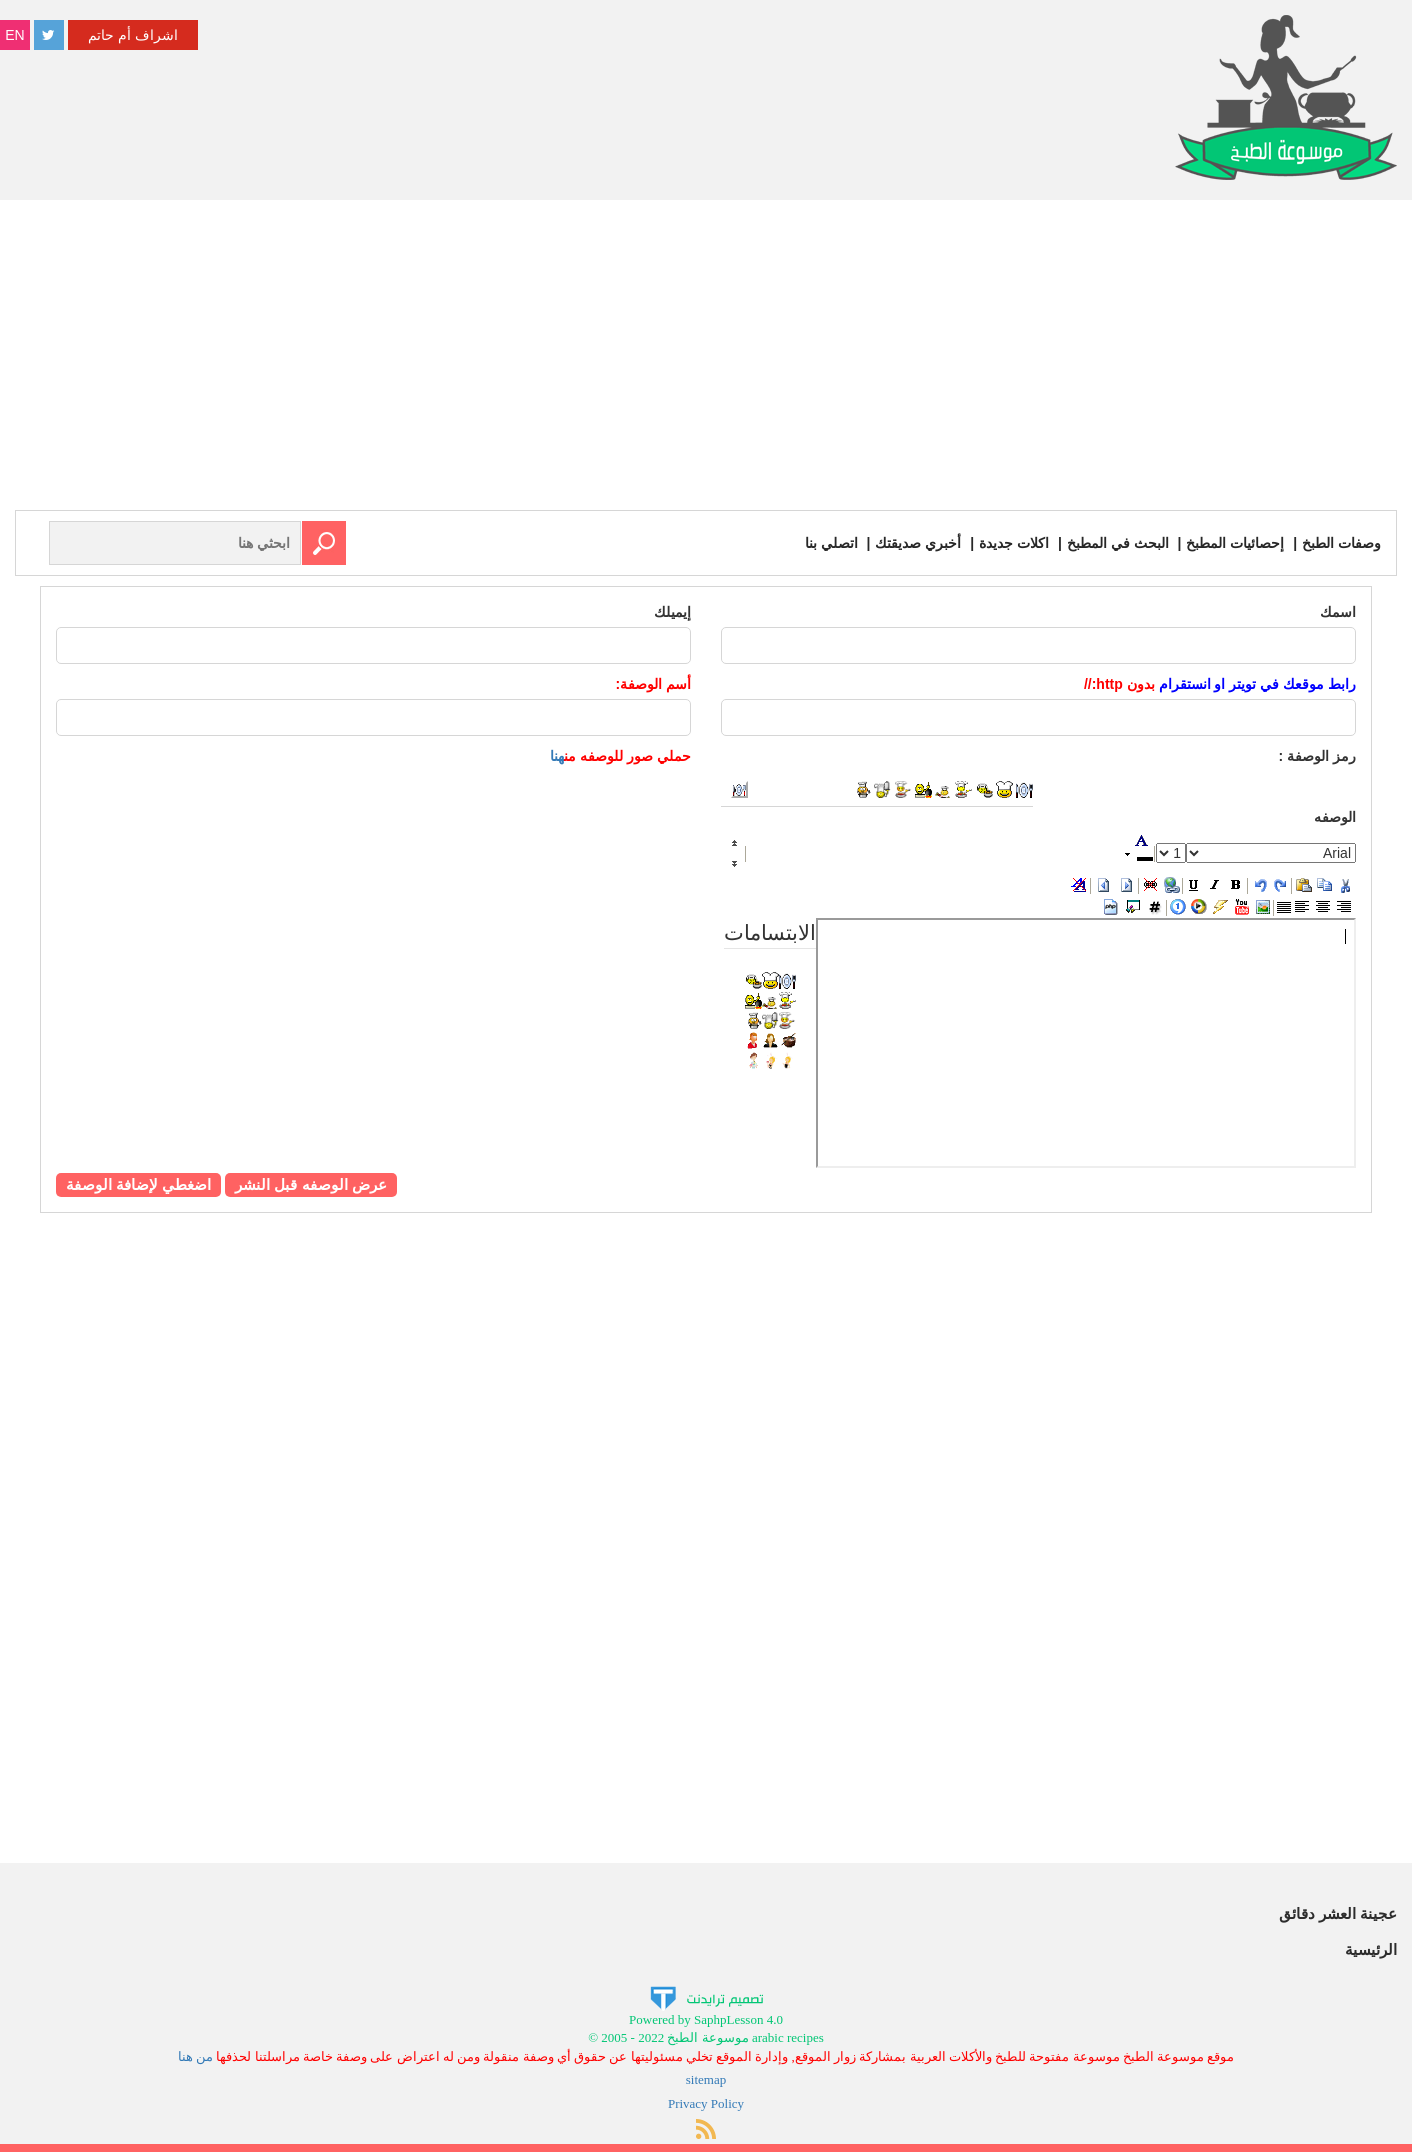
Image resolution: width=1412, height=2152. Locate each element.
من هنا (195, 2056)
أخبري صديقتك (918, 543)
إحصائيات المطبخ (1235, 543)
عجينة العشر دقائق (1338, 1913)
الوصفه (1335, 817)
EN (14, 35)
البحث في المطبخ (1118, 543)
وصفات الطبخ (1341, 543)
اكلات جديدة (1014, 543)
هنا (557, 756)
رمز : (1317, 756)
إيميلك (672, 612)
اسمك (1338, 612)
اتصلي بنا (831, 543)
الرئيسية (1371, 1949)
